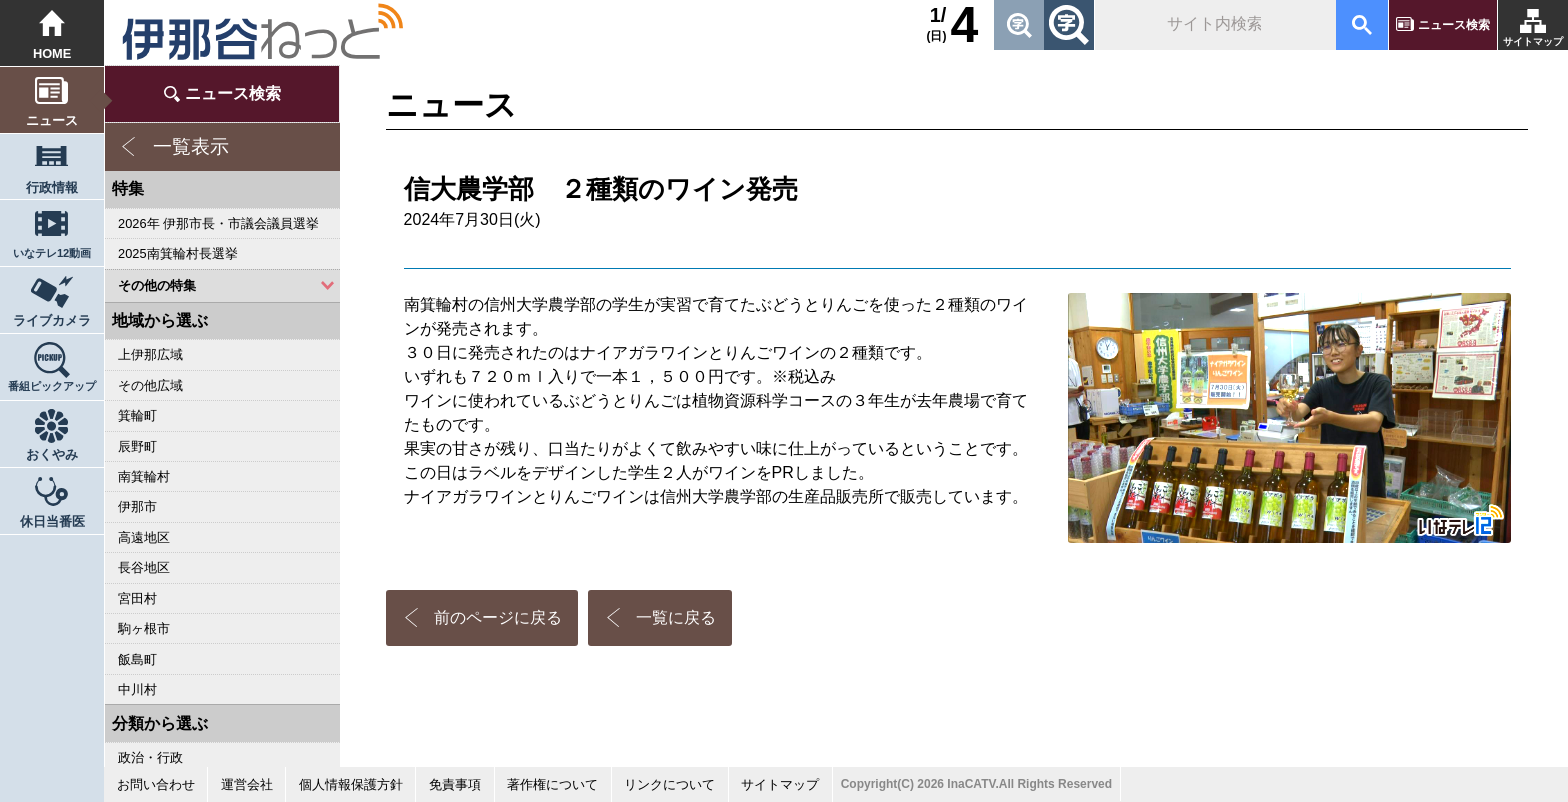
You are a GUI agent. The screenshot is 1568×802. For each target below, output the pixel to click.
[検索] (1213, 25)
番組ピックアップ (52, 386)
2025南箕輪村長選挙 (177, 253)
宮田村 (137, 598)
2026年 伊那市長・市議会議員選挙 (218, 223)
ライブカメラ (52, 320)
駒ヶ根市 (144, 628)
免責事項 (455, 784)
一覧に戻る (676, 617)
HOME (52, 53)
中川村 (137, 689)
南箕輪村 (144, 476)
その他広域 (150, 385)
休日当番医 (52, 521)
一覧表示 (191, 146)
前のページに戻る (498, 617)
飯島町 (137, 659)
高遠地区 (144, 537)
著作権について (552, 784)
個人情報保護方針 (351, 784)
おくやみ (52, 454)
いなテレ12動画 (52, 253)
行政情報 (52, 187)
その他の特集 (157, 285)
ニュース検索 (1454, 25)
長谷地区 (144, 567)
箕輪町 (137, 415)
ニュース (52, 120)
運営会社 (247, 784)
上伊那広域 (150, 354)
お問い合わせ (156, 784)
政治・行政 (150, 757)
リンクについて (669, 784)
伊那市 (137, 506)
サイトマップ (1533, 41)
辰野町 (137, 446)
